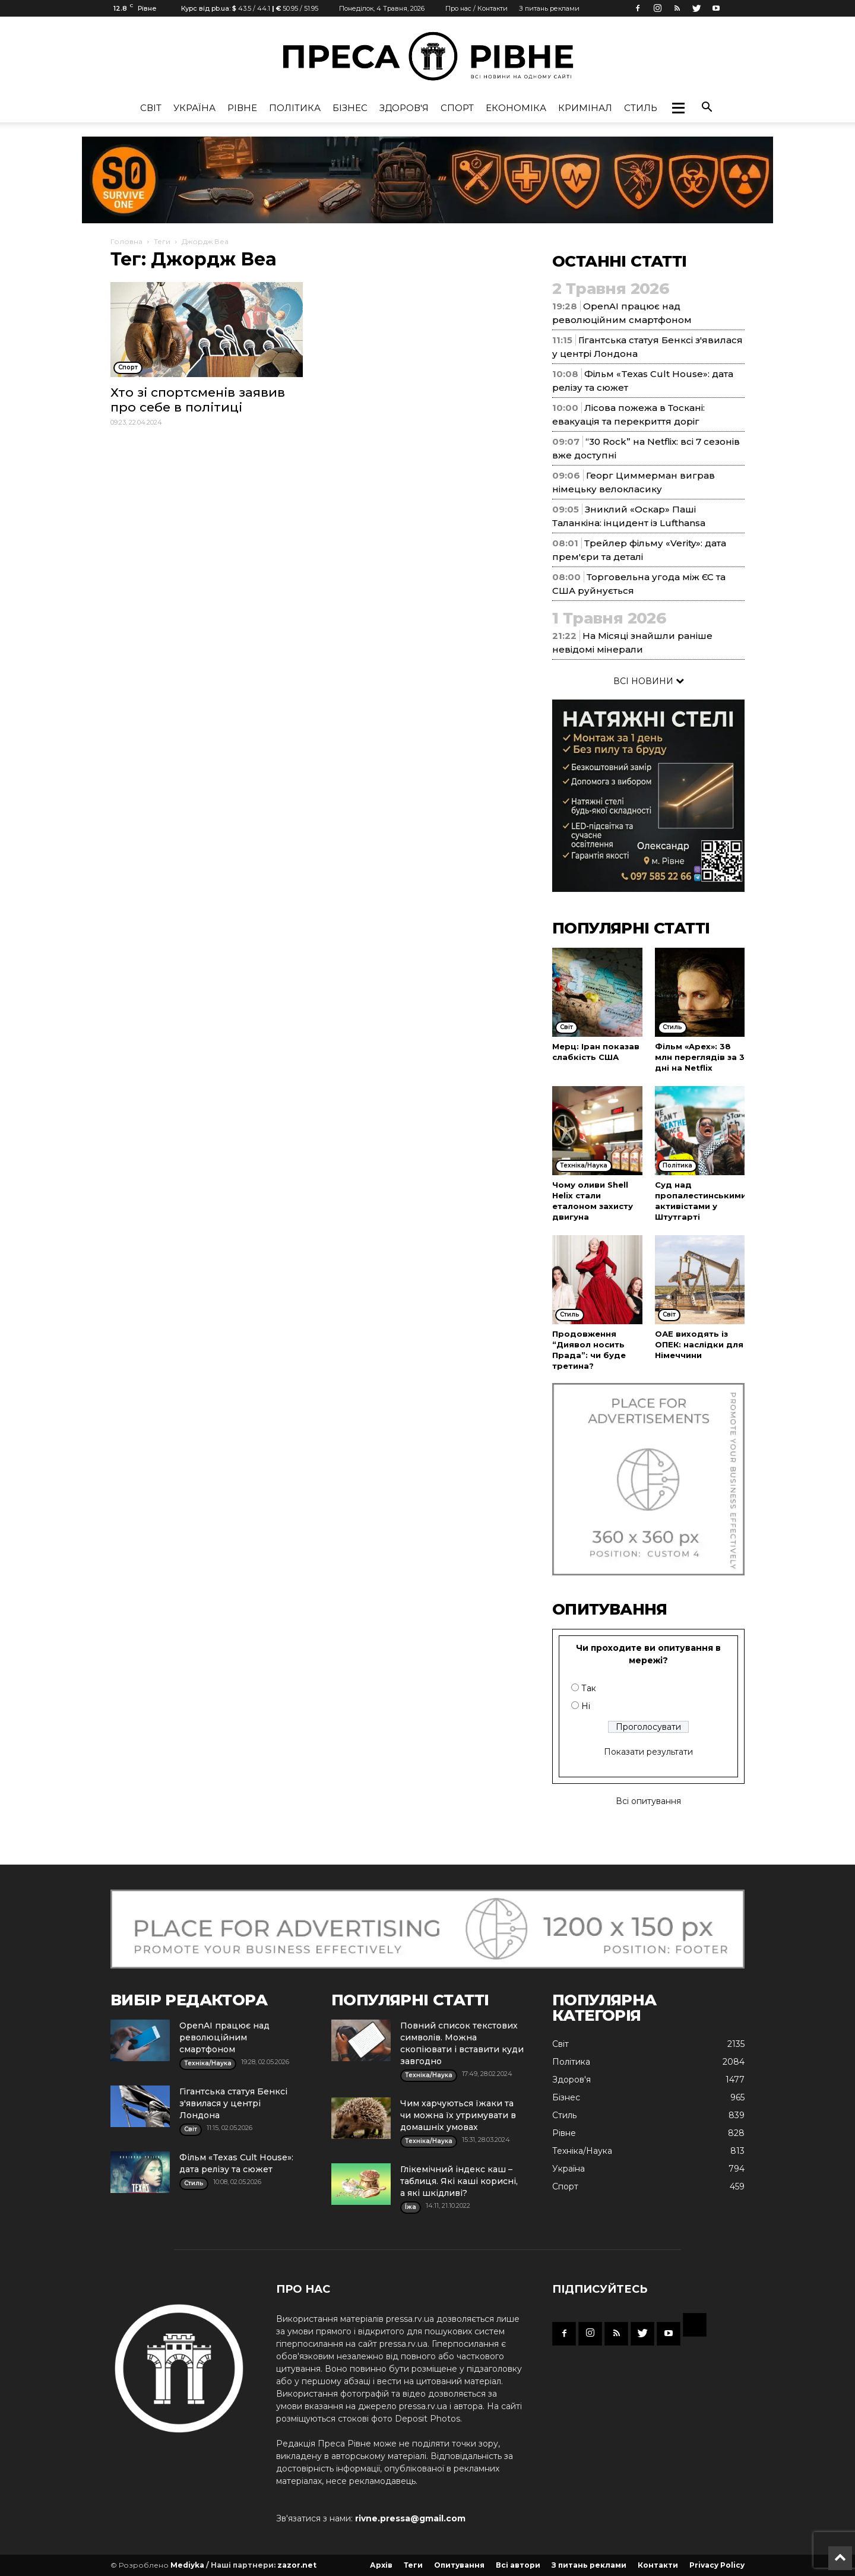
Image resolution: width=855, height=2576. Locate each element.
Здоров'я (404, 107)
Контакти (658, 2565)
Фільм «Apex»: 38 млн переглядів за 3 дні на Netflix (700, 1057)
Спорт (457, 107)
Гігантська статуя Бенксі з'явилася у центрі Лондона (233, 2103)
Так (588, 1688)
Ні (585, 1706)
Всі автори (518, 2565)
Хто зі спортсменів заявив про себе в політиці (197, 399)
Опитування (459, 2565)
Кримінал (585, 107)
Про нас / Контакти (476, 8)
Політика (295, 107)
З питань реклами (549, 8)
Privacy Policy (717, 2565)
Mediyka (187, 2565)
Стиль (640, 107)
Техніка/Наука (582, 2150)
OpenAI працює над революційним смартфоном (224, 2037)
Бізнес (350, 107)
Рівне (242, 107)
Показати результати (648, 1751)
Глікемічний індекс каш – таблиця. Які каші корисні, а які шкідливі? (459, 2181)
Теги (162, 241)
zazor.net (296, 2565)
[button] (678, 108)
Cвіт (151, 107)
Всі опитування (648, 1801)
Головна (126, 241)
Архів (381, 2565)
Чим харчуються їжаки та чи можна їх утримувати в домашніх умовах (458, 2115)
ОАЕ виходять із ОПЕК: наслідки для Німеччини (699, 1344)
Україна (194, 107)
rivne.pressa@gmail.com (410, 2518)
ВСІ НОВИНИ (648, 681)
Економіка (516, 107)
